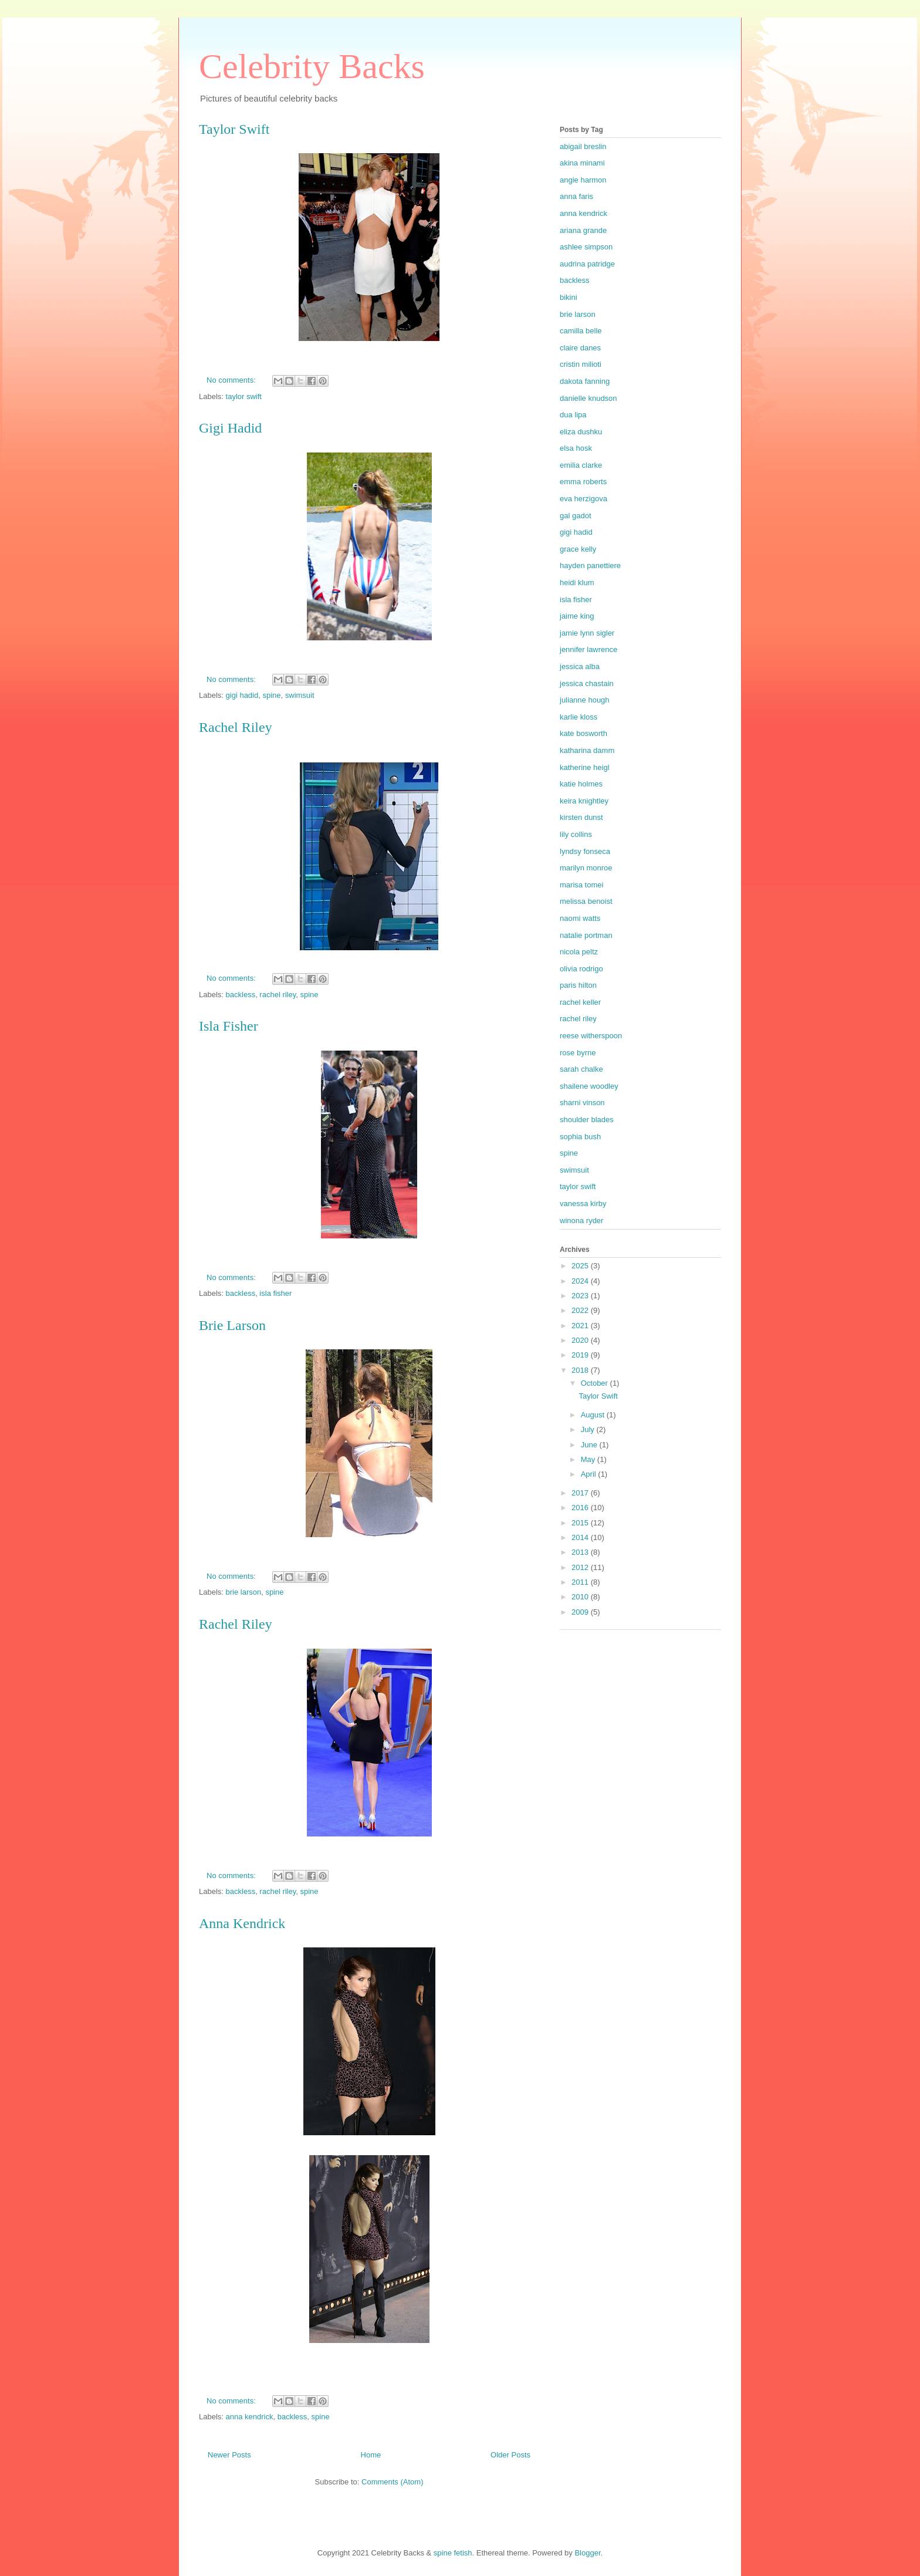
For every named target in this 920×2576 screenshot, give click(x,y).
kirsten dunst (581, 817)
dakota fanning (585, 381)
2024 (581, 1281)
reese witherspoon (591, 1035)
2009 (581, 1612)
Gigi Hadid (230, 427)
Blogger (587, 2552)
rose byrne (578, 1052)
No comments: (232, 380)
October (595, 1383)
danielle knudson (588, 398)
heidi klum (577, 582)
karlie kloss (578, 717)
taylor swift (244, 396)
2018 (581, 1370)
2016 (581, 1507)
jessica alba (580, 666)
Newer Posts (229, 2454)
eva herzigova (583, 498)
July (589, 1429)
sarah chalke (581, 1069)
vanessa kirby (583, 1203)
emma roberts (583, 481)
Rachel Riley (235, 727)
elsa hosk (576, 448)
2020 (581, 1340)
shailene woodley (589, 1086)
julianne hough (585, 700)
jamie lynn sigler (587, 633)
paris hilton (578, 985)
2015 (581, 1522)
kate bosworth (583, 733)
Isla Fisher (228, 1026)
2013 (581, 1552)
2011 (581, 1582)
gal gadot (575, 515)
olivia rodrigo (581, 968)
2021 (581, 1325)
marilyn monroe (586, 867)
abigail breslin (583, 146)
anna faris (576, 196)
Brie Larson (232, 1325)
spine (271, 695)
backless (241, 994)
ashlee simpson (586, 246)
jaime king (577, 616)
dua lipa (573, 414)
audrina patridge (587, 263)
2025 (581, 1265)
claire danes (580, 347)
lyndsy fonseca (585, 851)
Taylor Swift (234, 129)
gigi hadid (242, 695)
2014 (581, 1537)
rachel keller (580, 1002)
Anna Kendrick (242, 1923)
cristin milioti (580, 364)
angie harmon (583, 179)
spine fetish (453, 2552)
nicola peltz (579, 951)
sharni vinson (582, 1102)
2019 (581, 1355)
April (589, 1474)
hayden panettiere (590, 565)
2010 (581, 1596)
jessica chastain (587, 683)
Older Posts (510, 2454)
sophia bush (580, 1136)
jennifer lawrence (588, 649)
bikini (568, 297)
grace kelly (578, 549)
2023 (581, 1295)
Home (371, 2454)
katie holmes (581, 783)
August (594, 1414)
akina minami (582, 162)
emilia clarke (581, 465)
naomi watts (580, 918)
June (590, 1444)
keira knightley (584, 800)
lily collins (576, 834)
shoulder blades (587, 1119)
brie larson (244, 1592)
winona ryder (581, 1220)
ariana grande (583, 230)
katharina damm (587, 750)
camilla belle (581, 330)
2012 (581, 1567)
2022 (581, 1310)
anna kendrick (249, 2416)
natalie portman (586, 935)
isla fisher (275, 1293)
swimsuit (299, 695)
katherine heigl (585, 767)
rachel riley (277, 994)
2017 (581, 1492)
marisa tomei (581, 884)
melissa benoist (586, 901)
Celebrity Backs (312, 66)
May (589, 1459)
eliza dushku (581, 431)
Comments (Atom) (392, 2481)
